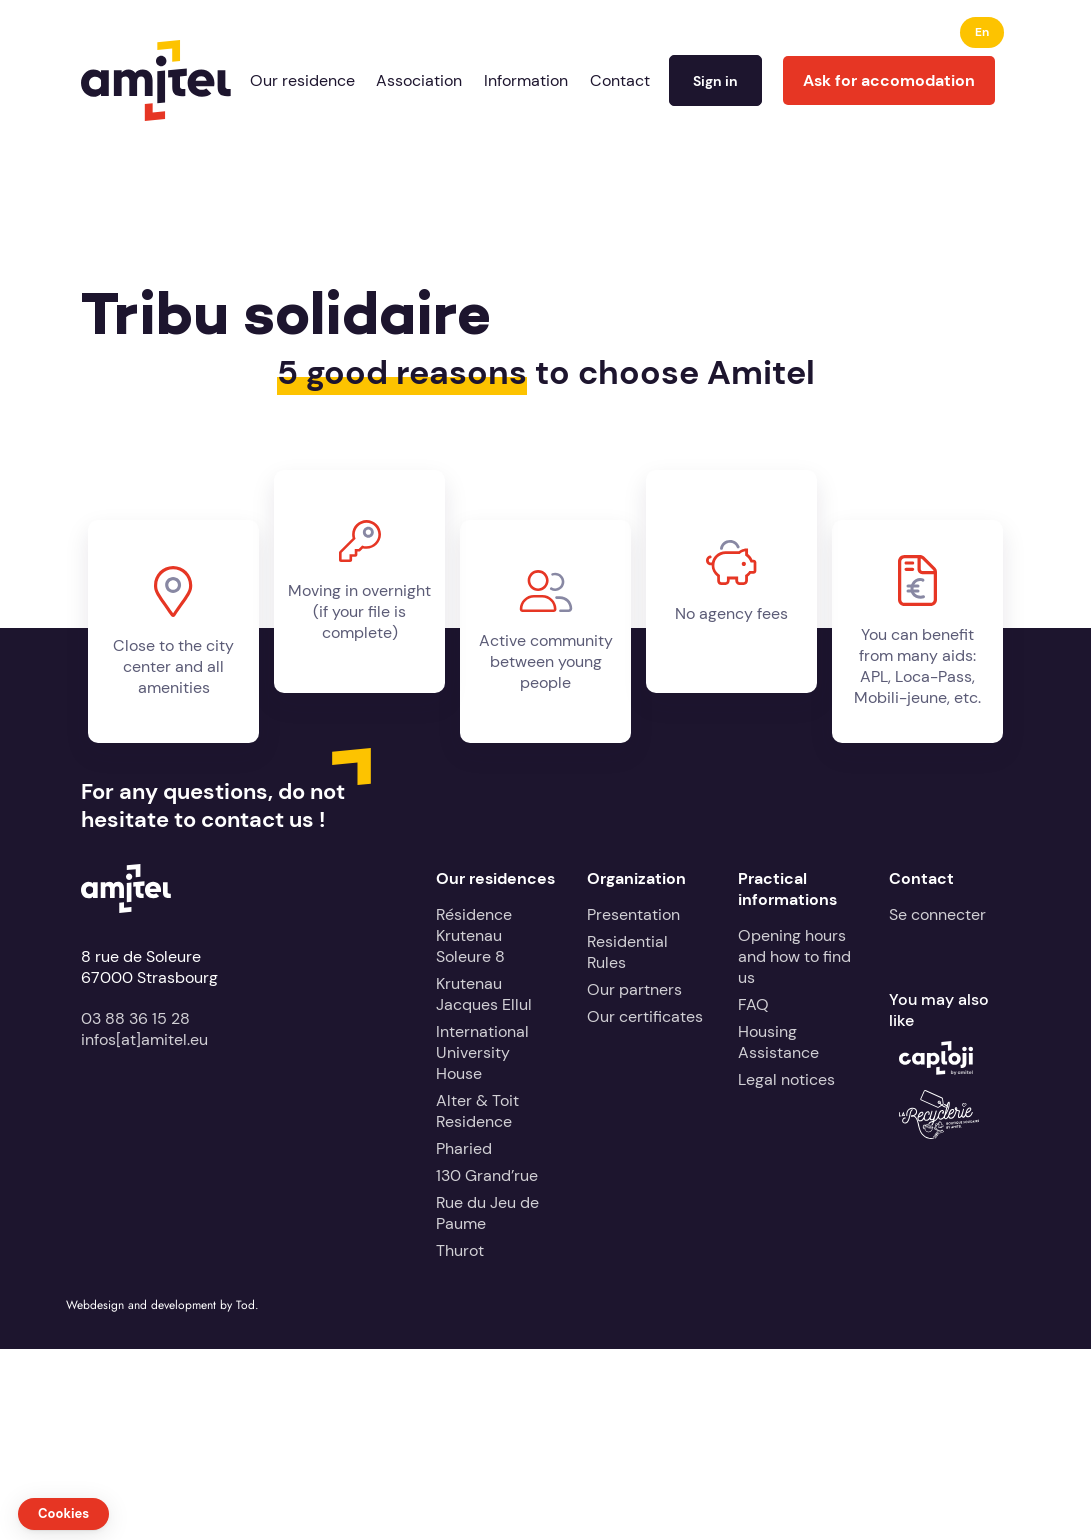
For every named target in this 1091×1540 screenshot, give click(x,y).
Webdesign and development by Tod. (162, 1305)
